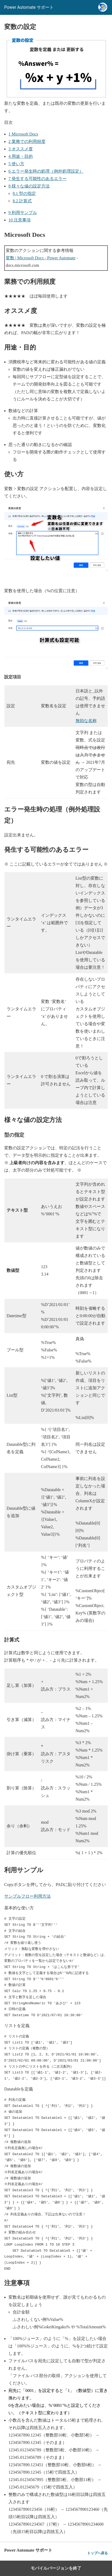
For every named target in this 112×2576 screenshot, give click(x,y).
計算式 (22, 201)
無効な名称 (86, 720)
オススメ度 (20, 149)
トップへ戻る (97, 2553)
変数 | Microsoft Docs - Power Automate (41, 258)
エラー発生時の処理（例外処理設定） (45, 171)
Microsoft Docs (23, 134)
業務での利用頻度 (26, 141)
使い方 (16, 163)
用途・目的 (20, 156)
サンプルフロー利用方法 (27, 1896)
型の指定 (24, 193)
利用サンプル (22, 212)
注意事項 (19, 220)
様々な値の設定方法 (29, 186)
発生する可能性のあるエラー (37, 178)
